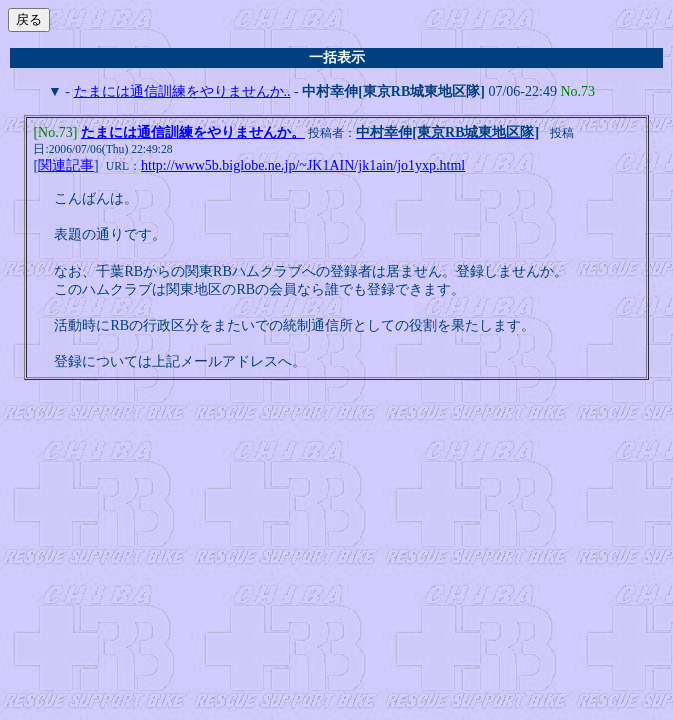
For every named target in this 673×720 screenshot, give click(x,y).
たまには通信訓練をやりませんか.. (182, 91)
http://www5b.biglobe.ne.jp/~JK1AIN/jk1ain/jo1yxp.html (303, 167)
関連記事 (66, 167)
